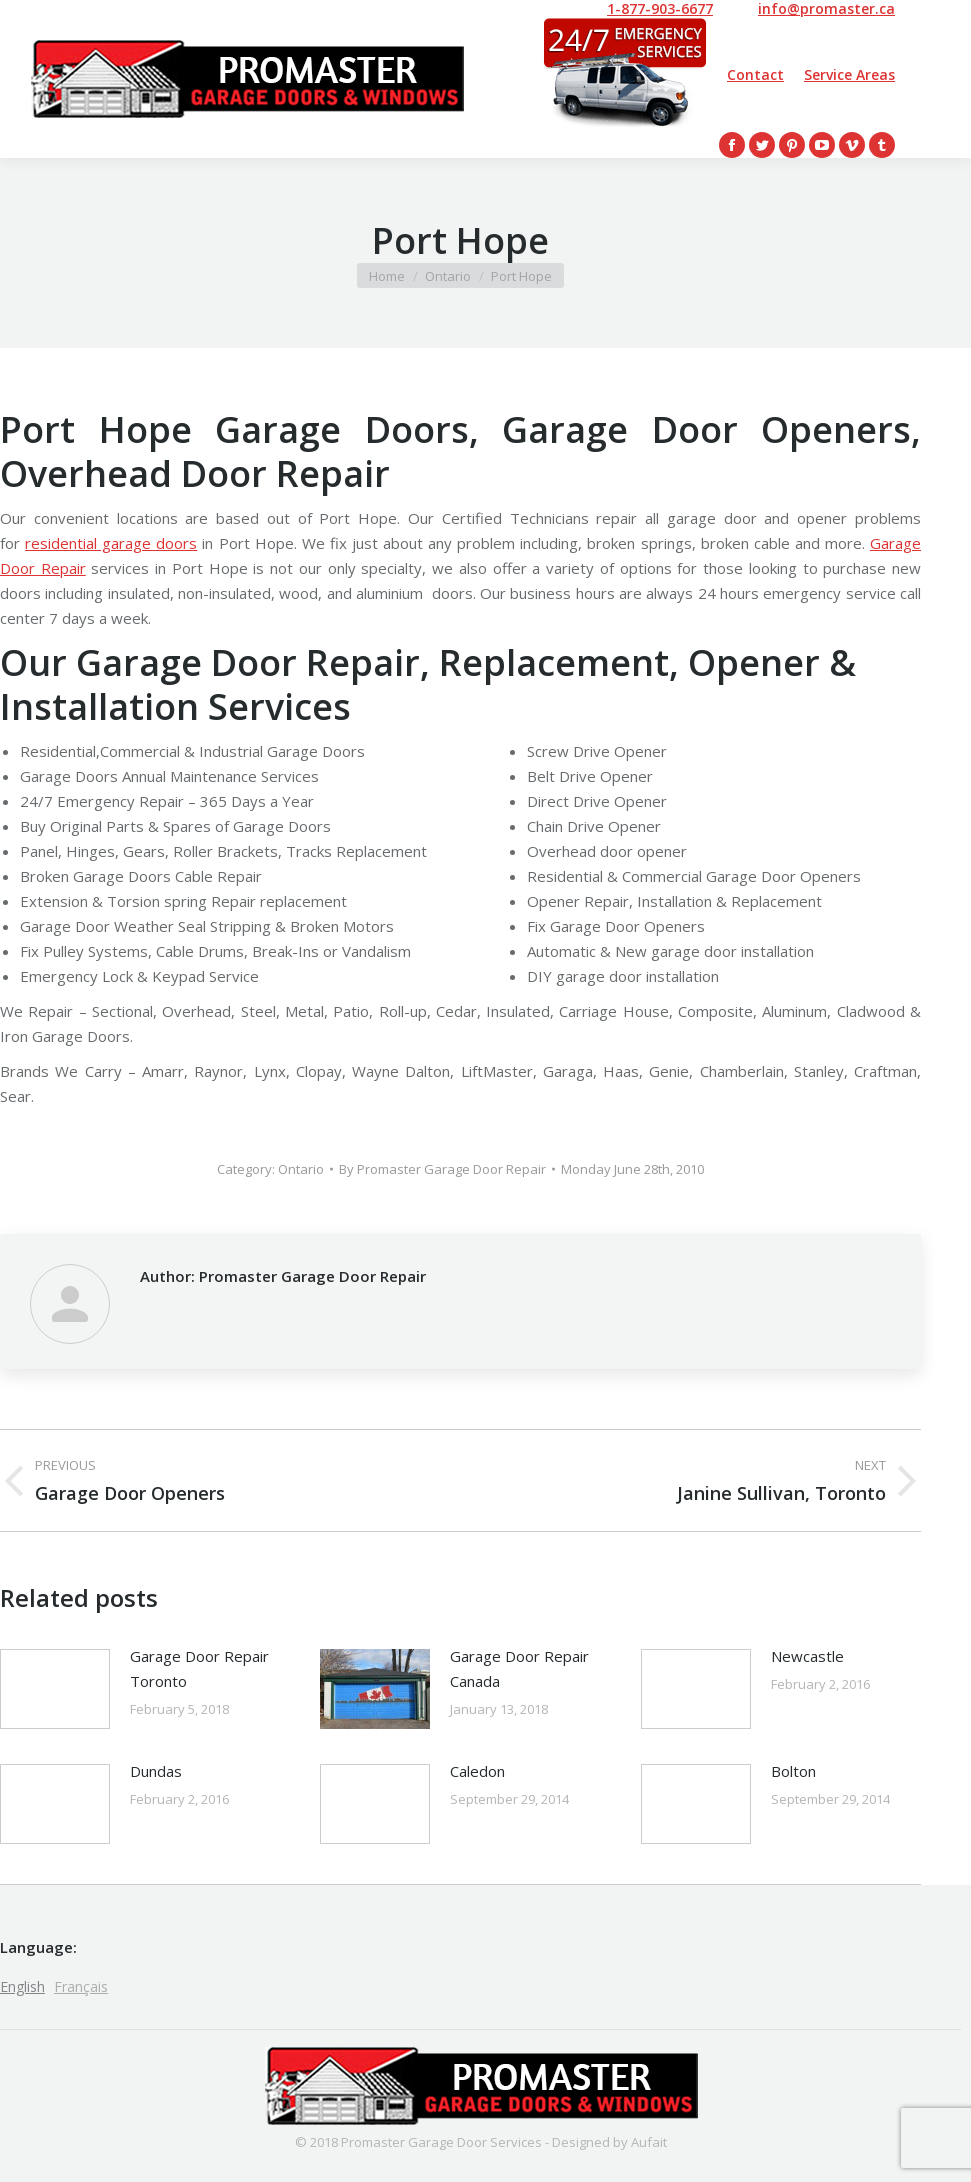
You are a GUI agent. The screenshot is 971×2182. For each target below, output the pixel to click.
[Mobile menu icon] (928, 79)
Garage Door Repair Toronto (199, 1668)
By (442, 1169)
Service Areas (849, 74)
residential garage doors (111, 543)
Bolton (793, 1771)
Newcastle (807, 1656)
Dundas (156, 1771)
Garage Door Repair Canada (519, 1668)
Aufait (649, 2142)
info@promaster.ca (826, 9)
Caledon (477, 1771)
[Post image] (55, 1689)
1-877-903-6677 (660, 9)
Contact (755, 74)
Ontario (301, 1169)
